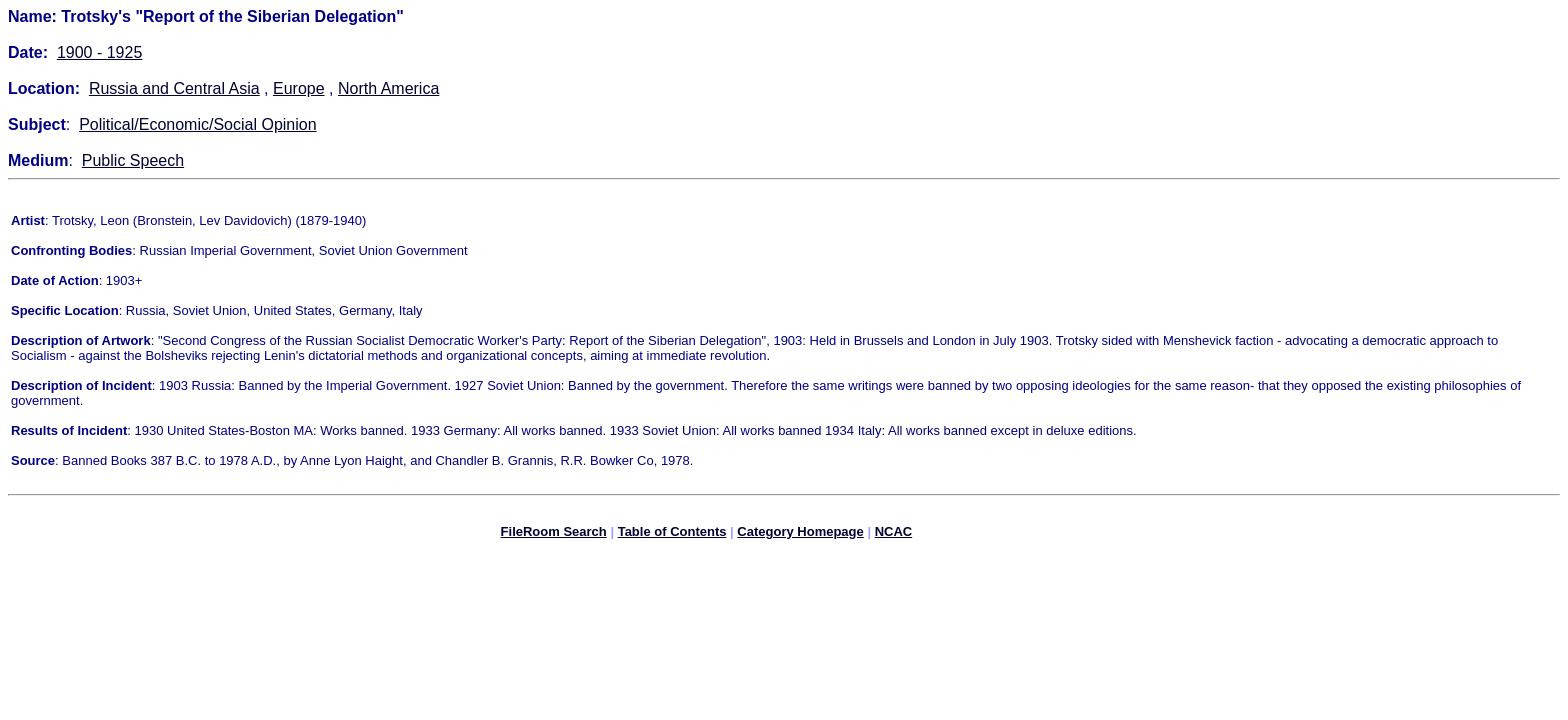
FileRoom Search (554, 534)
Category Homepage (800, 534)
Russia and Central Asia (174, 88)
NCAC (894, 534)
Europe (299, 88)
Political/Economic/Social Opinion (197, 124)
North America (388, 88)
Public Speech (133, 160)
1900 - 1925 (99, 52)
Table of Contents (672, 534)
